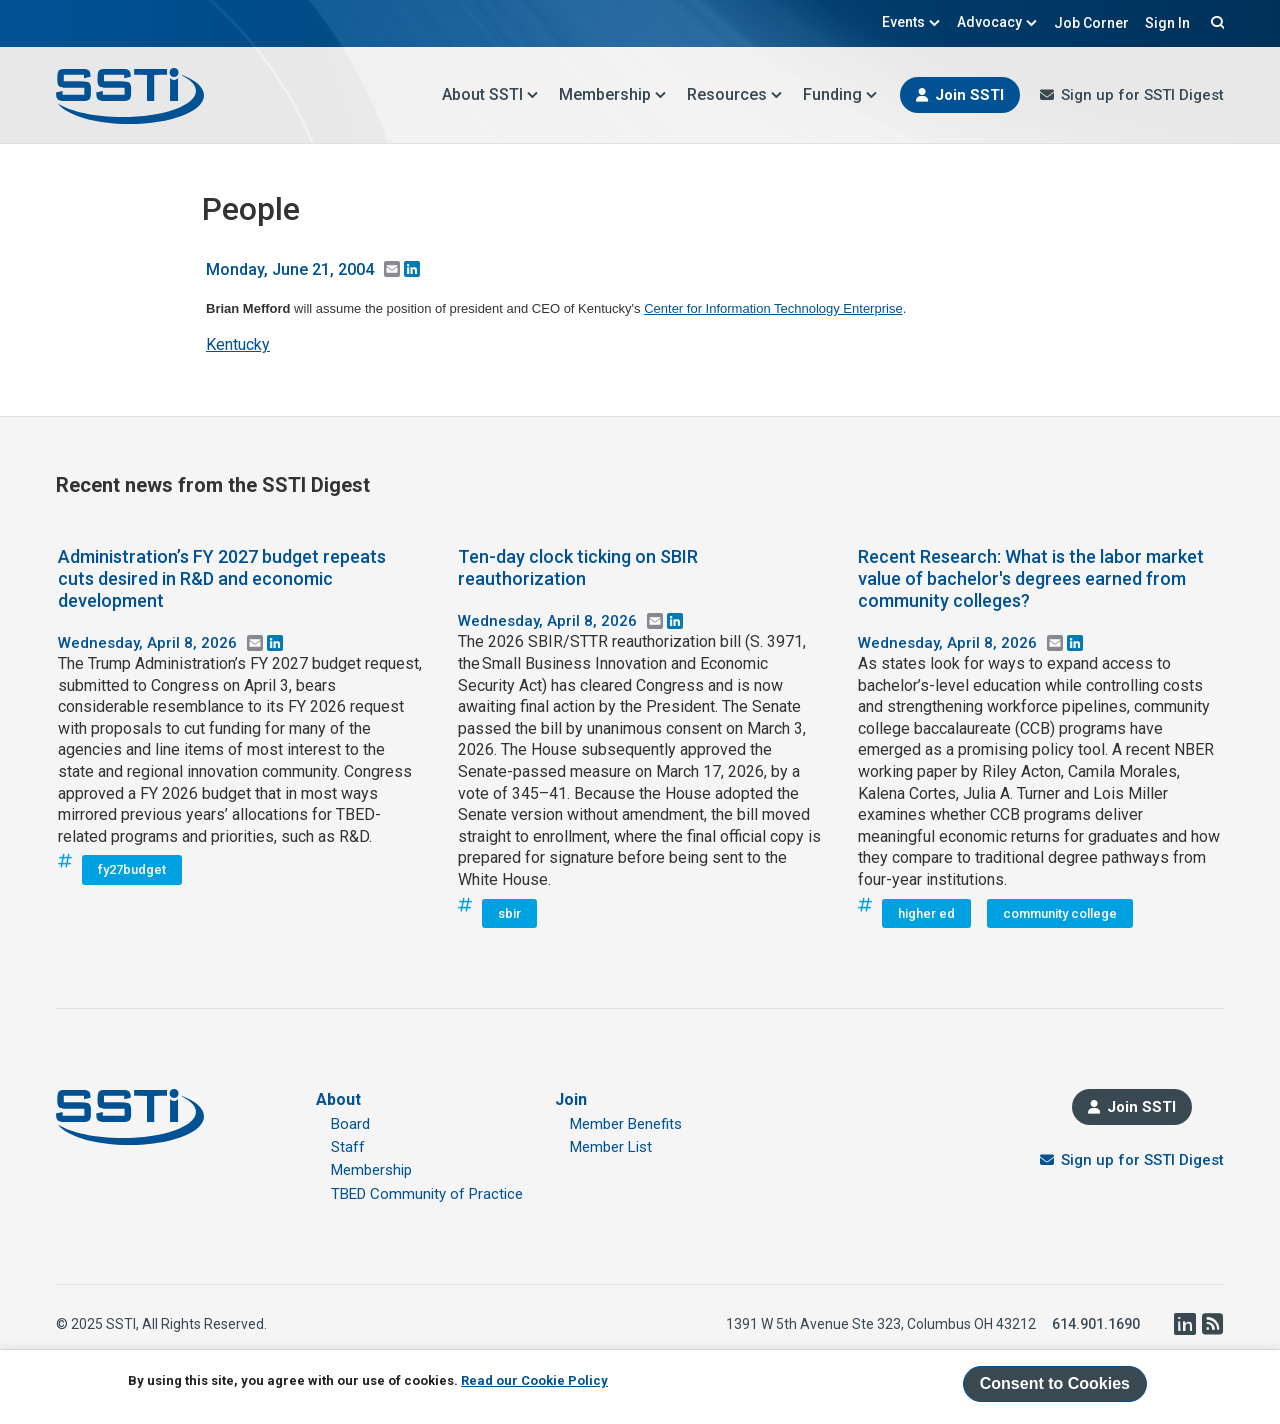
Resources (735, 94)
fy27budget (132, 869)
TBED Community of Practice (427, 1194)
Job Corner (1091, 23)
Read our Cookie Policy (534, 1380)
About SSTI (490, 94)
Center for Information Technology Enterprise (773, 308)
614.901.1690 (1096, 1324)
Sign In (1167, 23)
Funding (840, 94)
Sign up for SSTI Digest (1142, 95)
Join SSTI (969, 95)
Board (350, 1124)
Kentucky (238, 344)
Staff (348, 1147)
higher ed (926, 913)
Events (911, 22)
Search (1215, 22)
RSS (1212, 1324)
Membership (613, 94)
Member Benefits (626, 1124)
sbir (509, 913)
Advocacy (997, 22)
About (338, 1099)
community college (1060, 913)
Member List (611, 1147)
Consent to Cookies (1055, 1383)
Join (571, 1099)
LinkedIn (1184, 1324)
